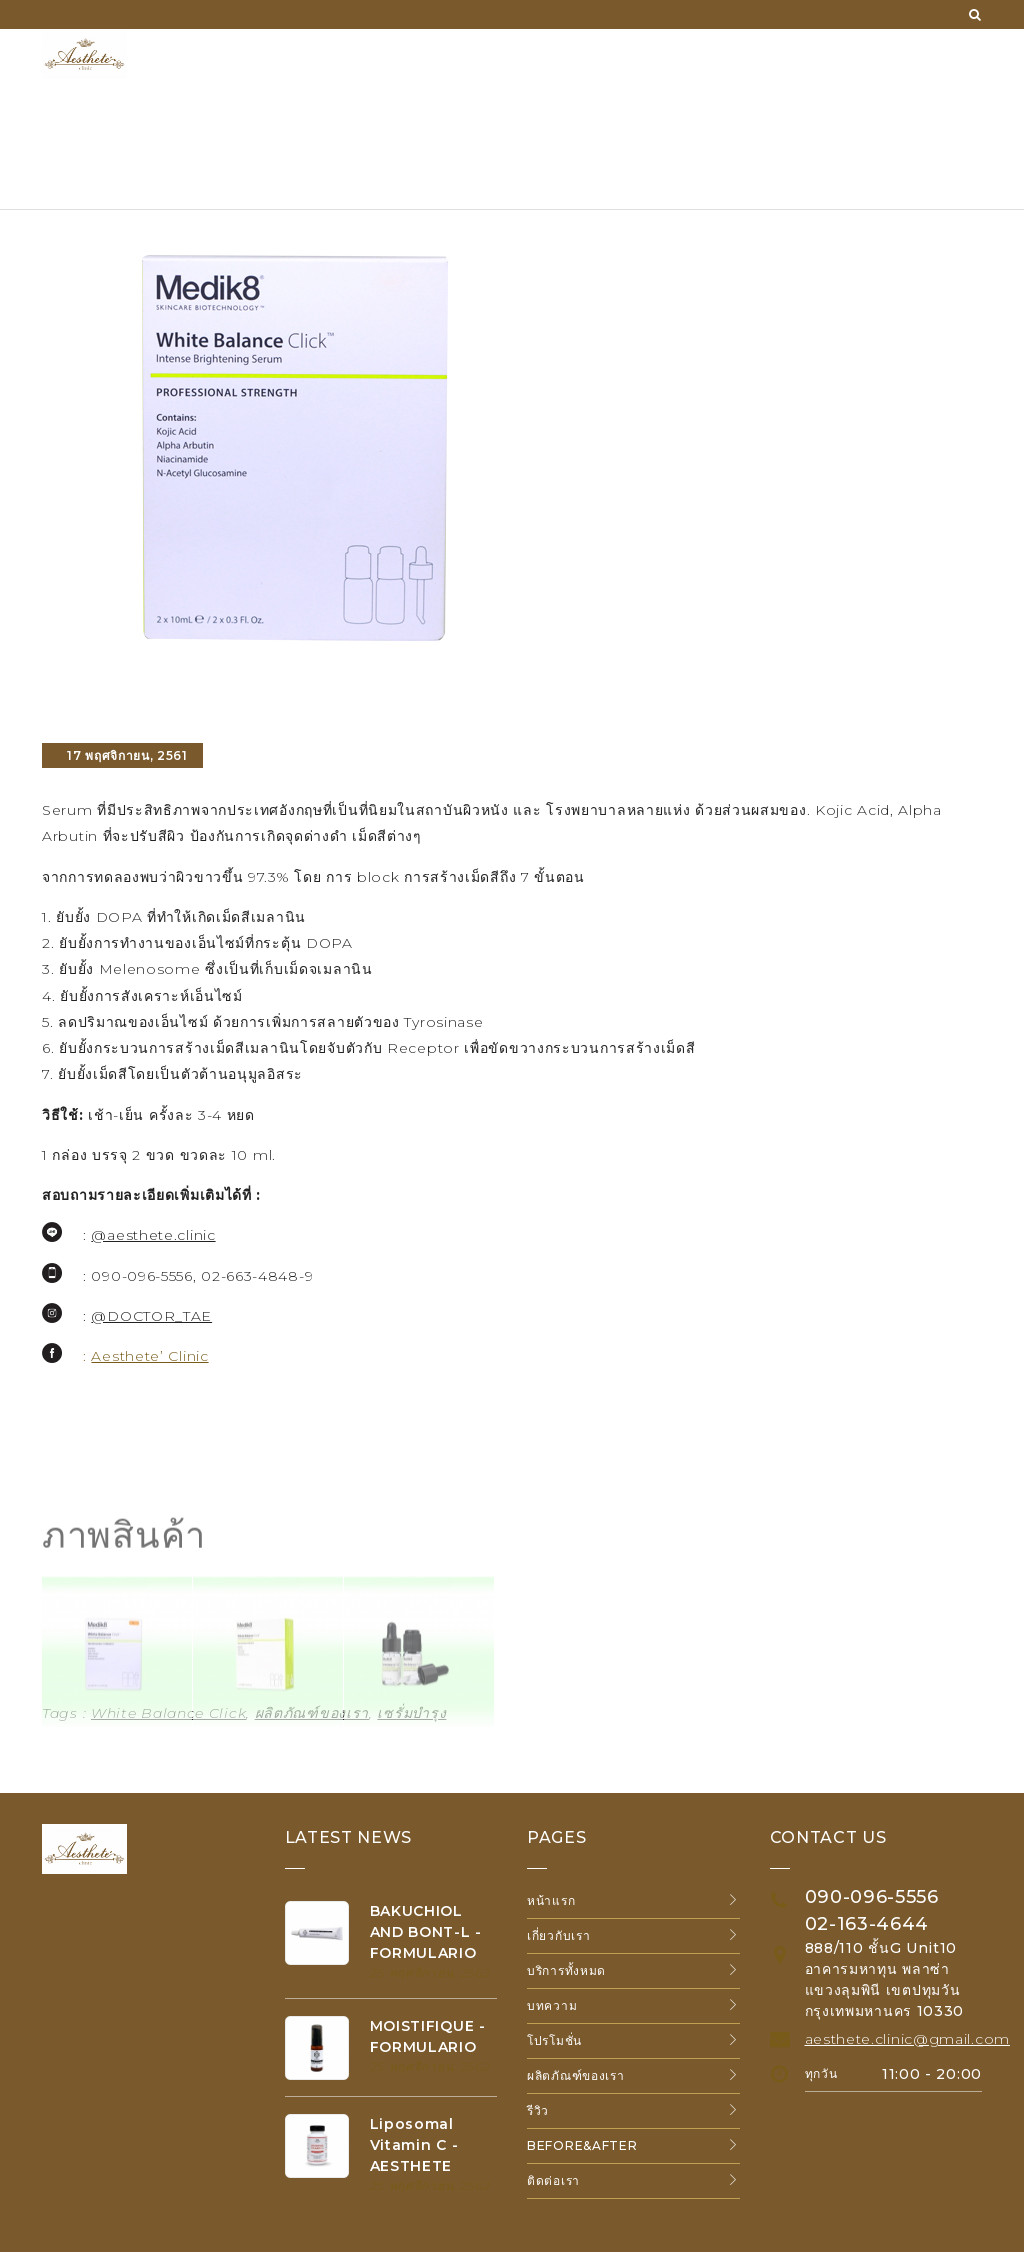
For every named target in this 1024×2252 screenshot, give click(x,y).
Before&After (582, 2145)
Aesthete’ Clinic (149, 1356)
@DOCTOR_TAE (151, 1316)
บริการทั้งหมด (566, 1970)
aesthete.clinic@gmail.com (908, 2039)
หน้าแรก (551, 1900)
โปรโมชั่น (554, 2040)
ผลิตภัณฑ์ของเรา (575, 2075)
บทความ (552, 2005)
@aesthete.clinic (153, 1235)
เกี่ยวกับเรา (558, 1935)
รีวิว (538, 2110)
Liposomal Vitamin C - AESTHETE (414, 2145)
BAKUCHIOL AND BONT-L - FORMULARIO (426, 1932)
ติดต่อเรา (553, 2180)
